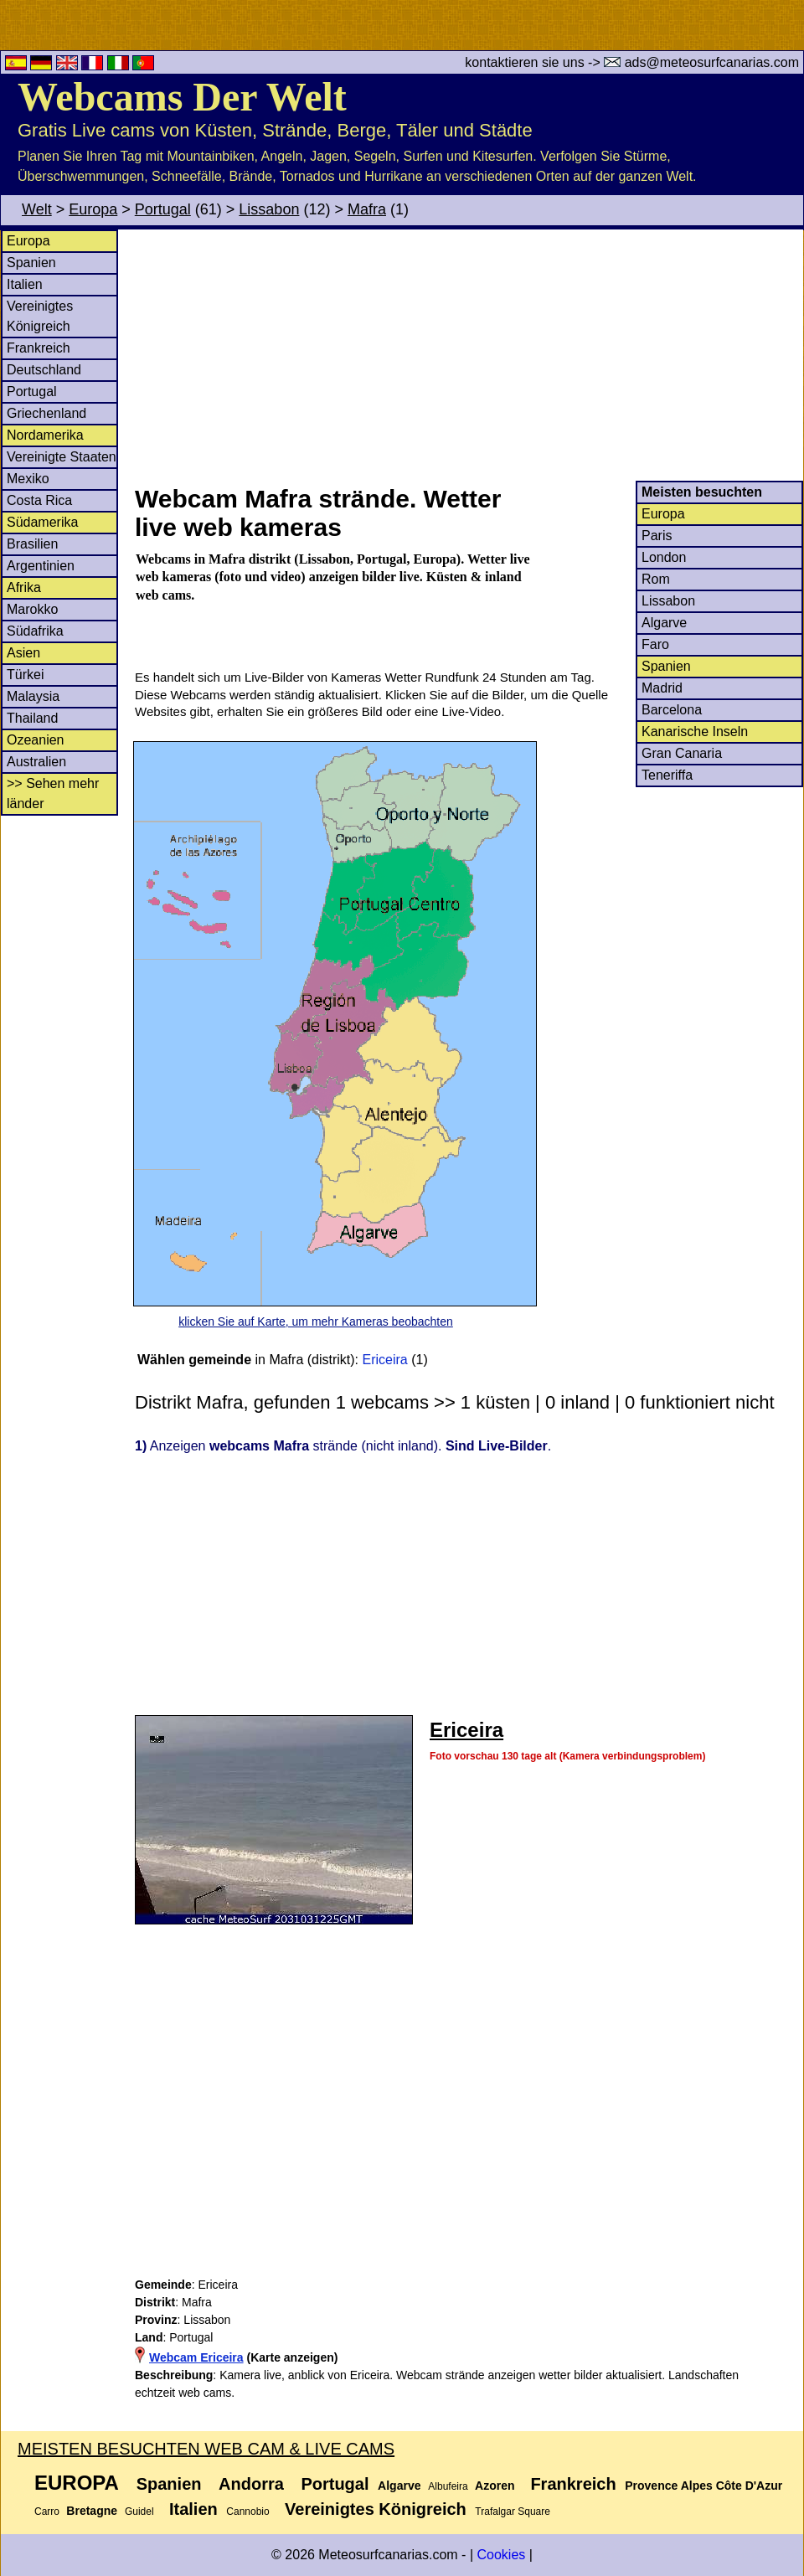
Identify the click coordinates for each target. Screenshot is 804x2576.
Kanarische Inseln (695, 731)
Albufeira (447, 2486)
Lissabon (269, 209)
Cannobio (247, 2511)
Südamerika (42, 522)
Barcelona (672, 710)
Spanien (31, 262)
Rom (656, 579)
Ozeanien (35, 740)
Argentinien (41, 566)
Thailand (32, 718)
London (664, 557)
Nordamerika (45, 435)
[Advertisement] (468, 355)
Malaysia (33, 696)
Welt (37, 209)
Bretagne (91, 2510)
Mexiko (28, 478)
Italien (25, 284)
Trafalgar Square (512, 2511)
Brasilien (32, 544)
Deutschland (44, 370)
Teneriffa (667, 775)
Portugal (163, 209)
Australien (36, 762)
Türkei (25, 674)
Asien (23, 653)
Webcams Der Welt (182, 97)
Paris (657, 535)
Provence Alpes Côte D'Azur (703, 2485)
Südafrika (35, 631)
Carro (46, 2511)
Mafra (367, 209)
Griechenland (46, 413)
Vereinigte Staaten (61, 457)
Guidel (139, 2511)
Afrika (24, 587)
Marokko (32, 609)
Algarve (664, 623)
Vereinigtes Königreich (375, 2509)
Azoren (494, 2485)
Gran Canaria (682, 753)
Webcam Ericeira (196, 2357)
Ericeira (385, 1359)
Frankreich (38, 348)
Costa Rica (39, 500)
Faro (655, 644)
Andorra (251, 2484)
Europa (93, 209)
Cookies (501, 2555)
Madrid (662, 688)
